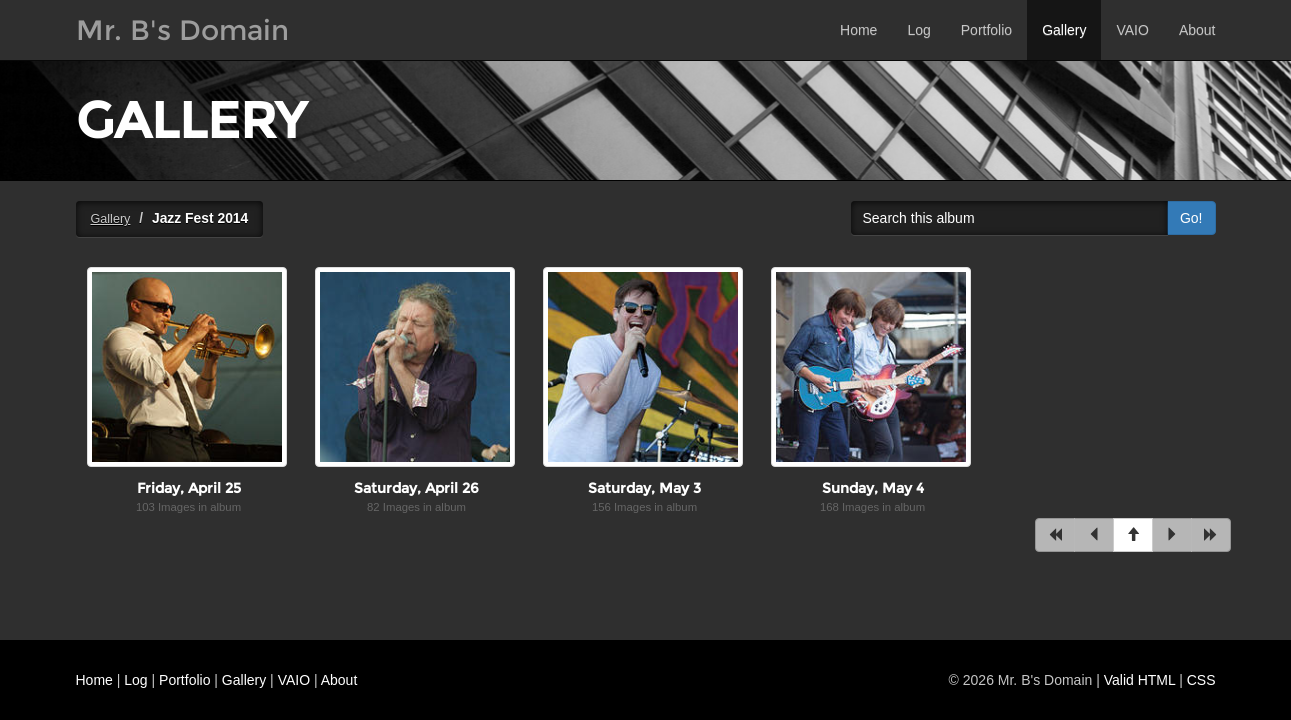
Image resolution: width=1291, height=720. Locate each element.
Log (918, 30)
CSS (1201, 680)
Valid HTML (1140, 680)
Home (858, 30)
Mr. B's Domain (182, 30)
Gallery (1064, 30)
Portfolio (986, 30)
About (1197, 30)
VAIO (1132, 30)
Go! (1191, 218)
